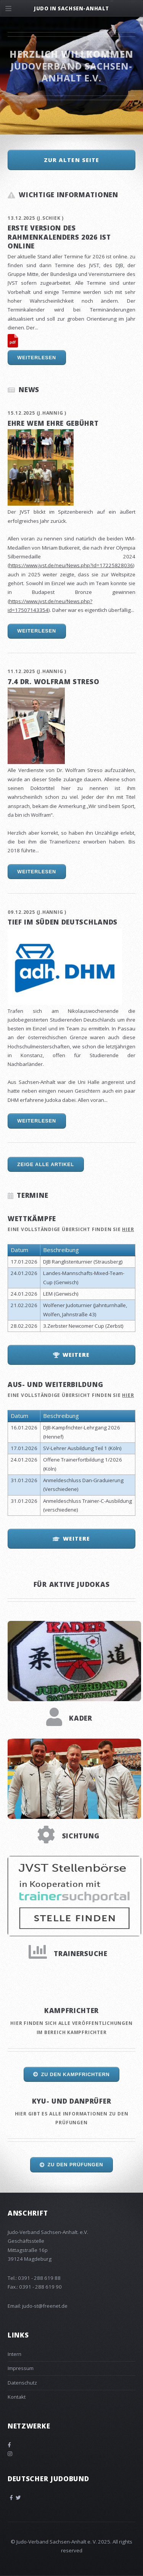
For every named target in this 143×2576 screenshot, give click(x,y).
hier (128, 1229)
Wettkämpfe (32, 1218)
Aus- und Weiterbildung (55, 1384)
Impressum (21, 2368)
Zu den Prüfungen (75, 2164)
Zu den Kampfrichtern (75, 2074)
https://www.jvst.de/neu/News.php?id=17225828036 (71, 565)
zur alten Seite (72, 160)
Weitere (76, 1354)
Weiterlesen (36, 357)
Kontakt (17, 2396)
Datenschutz (22, 2382)
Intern (14, 2354)
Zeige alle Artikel (45, 1164)
